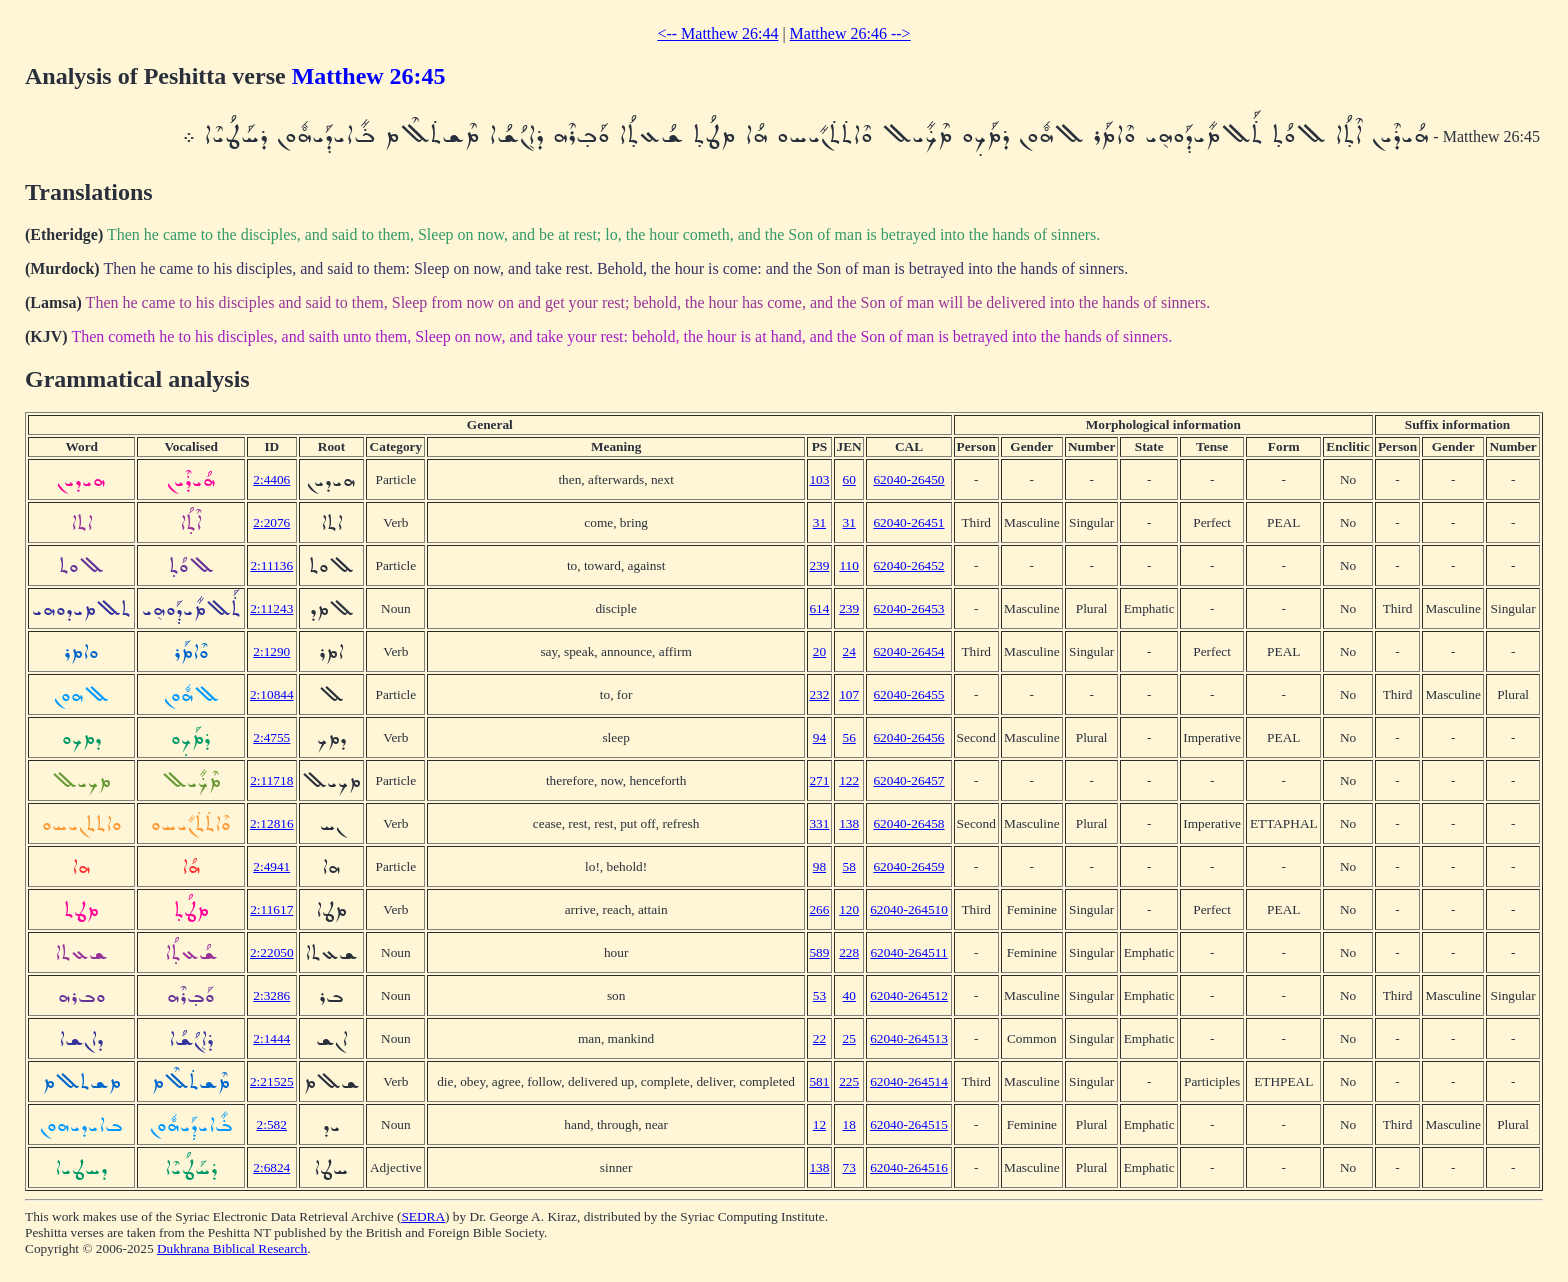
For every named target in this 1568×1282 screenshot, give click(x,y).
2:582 (272, 1124)
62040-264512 (909, 995)
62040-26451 (908, 522)
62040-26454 (908, 651)
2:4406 (271, 479)
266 (819, 909)
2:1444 (271, 1038)
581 (819, 1081)
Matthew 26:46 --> (850, 33)
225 (849, 1081)
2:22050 (272, 952)
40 (848, 995)
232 (819, 694)
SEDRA (423, 1216)
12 (819, 1124)
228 (849, 952)
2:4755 (271, 737)
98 (819, 866)
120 (849, 909)
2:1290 (271, 651)
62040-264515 (909, 1124)
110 (849, 565)
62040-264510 (909, 909)
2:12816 (272, 823)
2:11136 (271, 565)
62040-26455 (908, 694)
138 (849, 823)
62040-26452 (908, 565)
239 (819, 565)
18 (848, 1124)
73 (848, 1167)
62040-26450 (908, 479)
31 (819, 522)
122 (849, 780)
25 (848, 1038)
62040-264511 (908, 952)
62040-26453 (908, 608)
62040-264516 (909, 1167)
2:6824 (271, 1167)
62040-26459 (908, 866)
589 (819, 952)
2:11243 (271, 608)
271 (819, 780)
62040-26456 (908, 737)
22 (819, 1038)
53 (819, 995)
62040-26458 (908, 823)
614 (819, 608)
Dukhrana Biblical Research (232, 1248)
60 (848, 479)
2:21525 (272, 1081)
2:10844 (272, 694)
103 (819, 479)
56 (848, 737)
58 (848, 866)
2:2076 (271, 522)
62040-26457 (908, 780)
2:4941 (271, 866)
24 (848, 651)
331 (819, 823)
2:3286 (271, 995)
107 (849, 694)
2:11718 (271, 780)
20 (819, 651)
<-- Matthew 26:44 (717, 33)
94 (819, 737)
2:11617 (271, 909)
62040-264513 (909, 1038)
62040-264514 (909, 1081)
